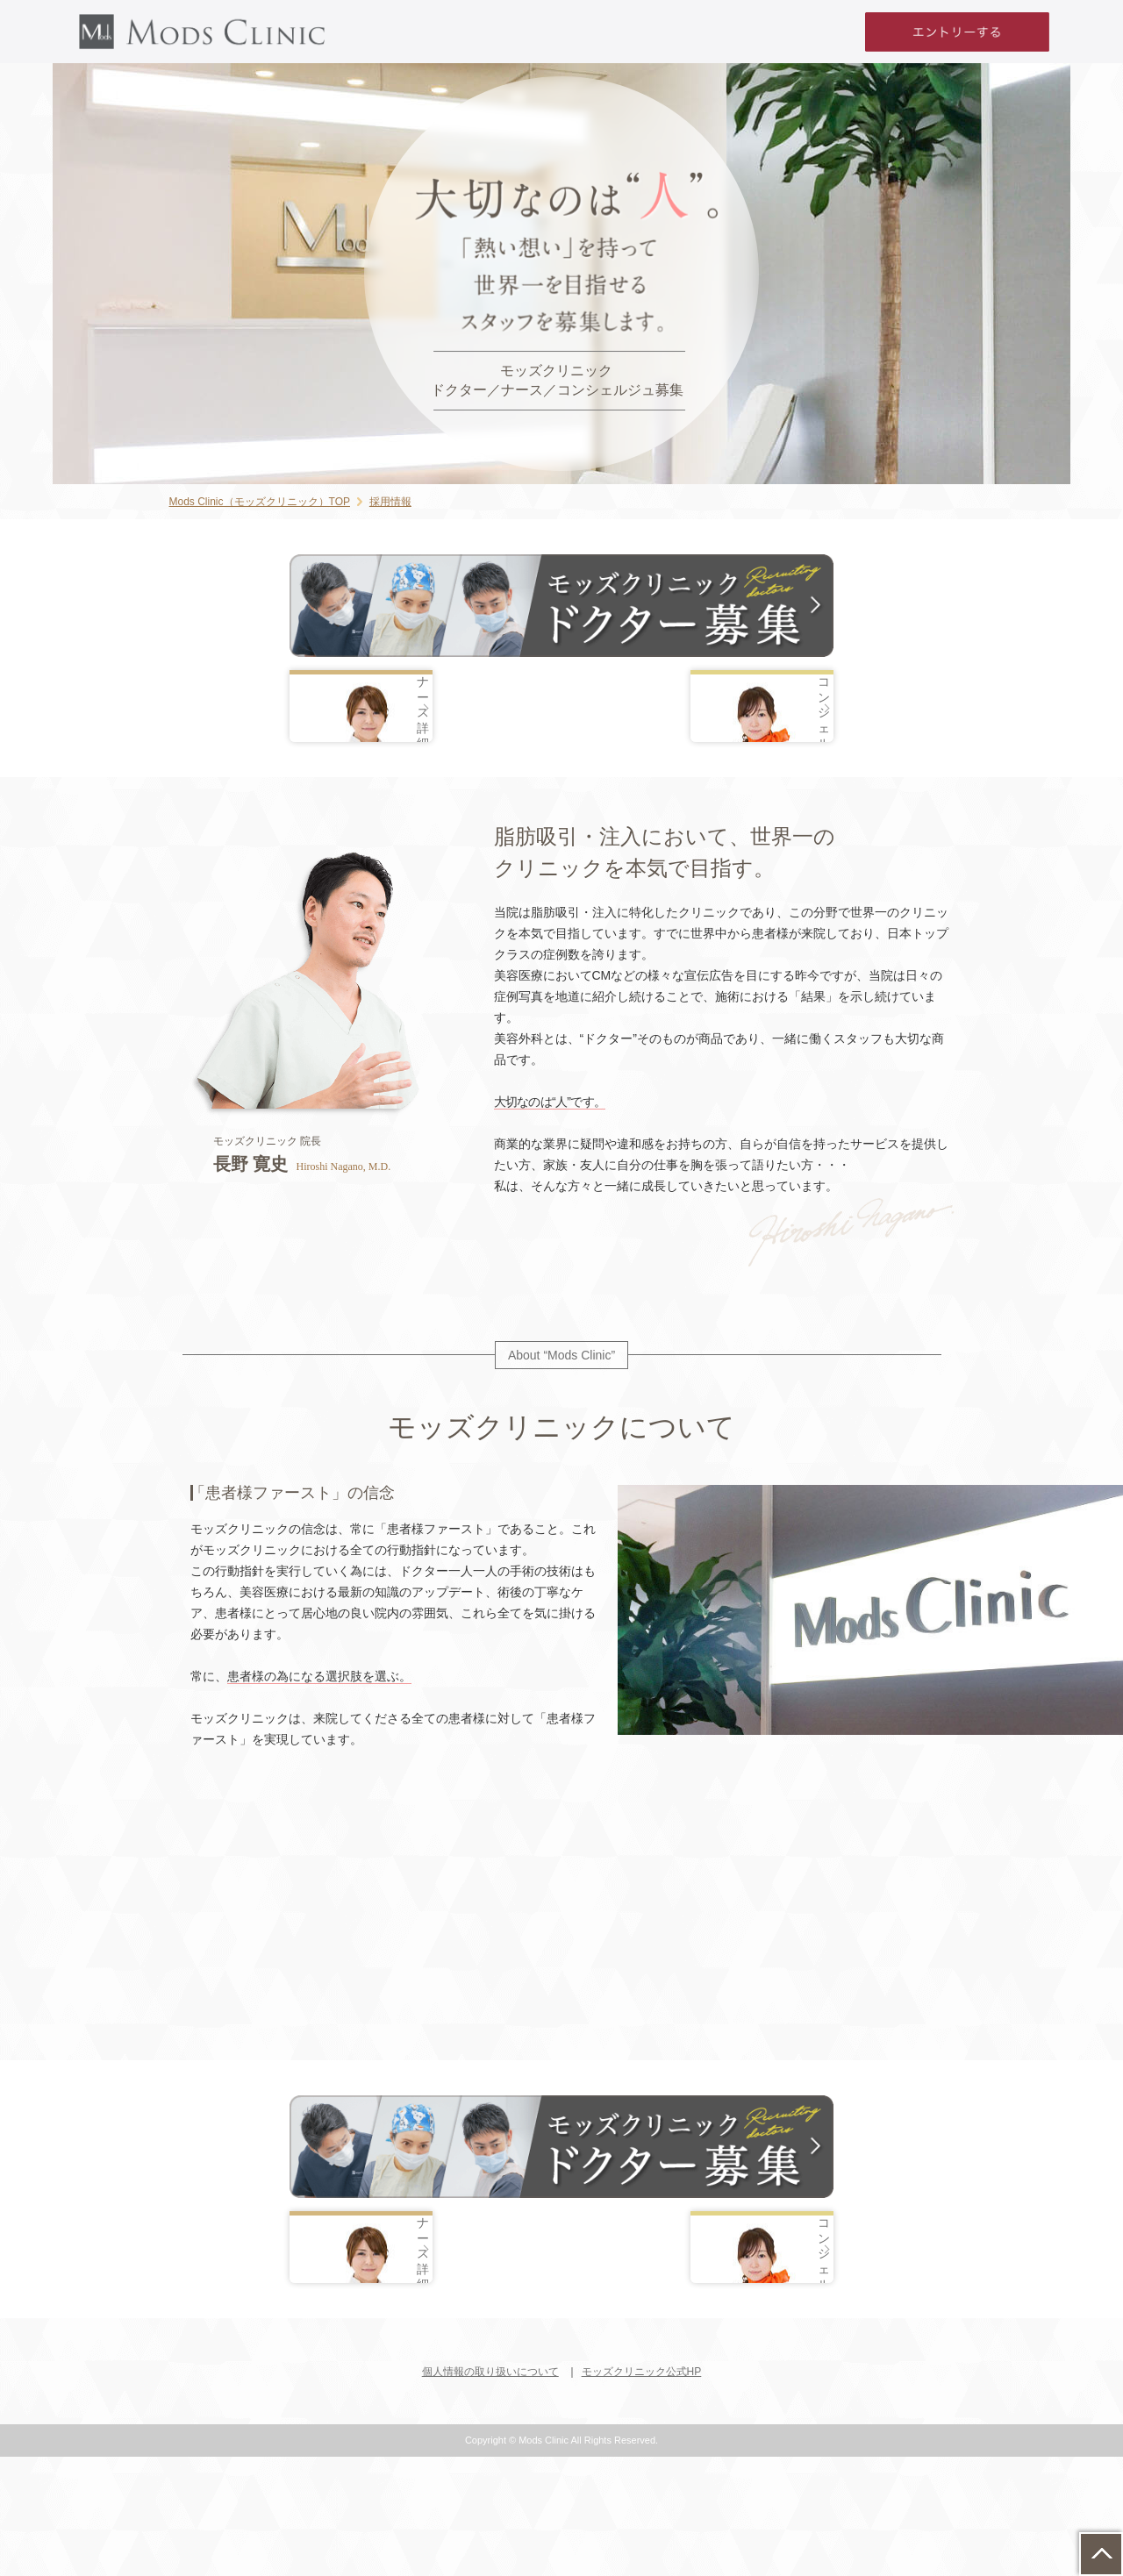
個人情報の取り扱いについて (490, 2492)
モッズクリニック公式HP (642, 2492)
